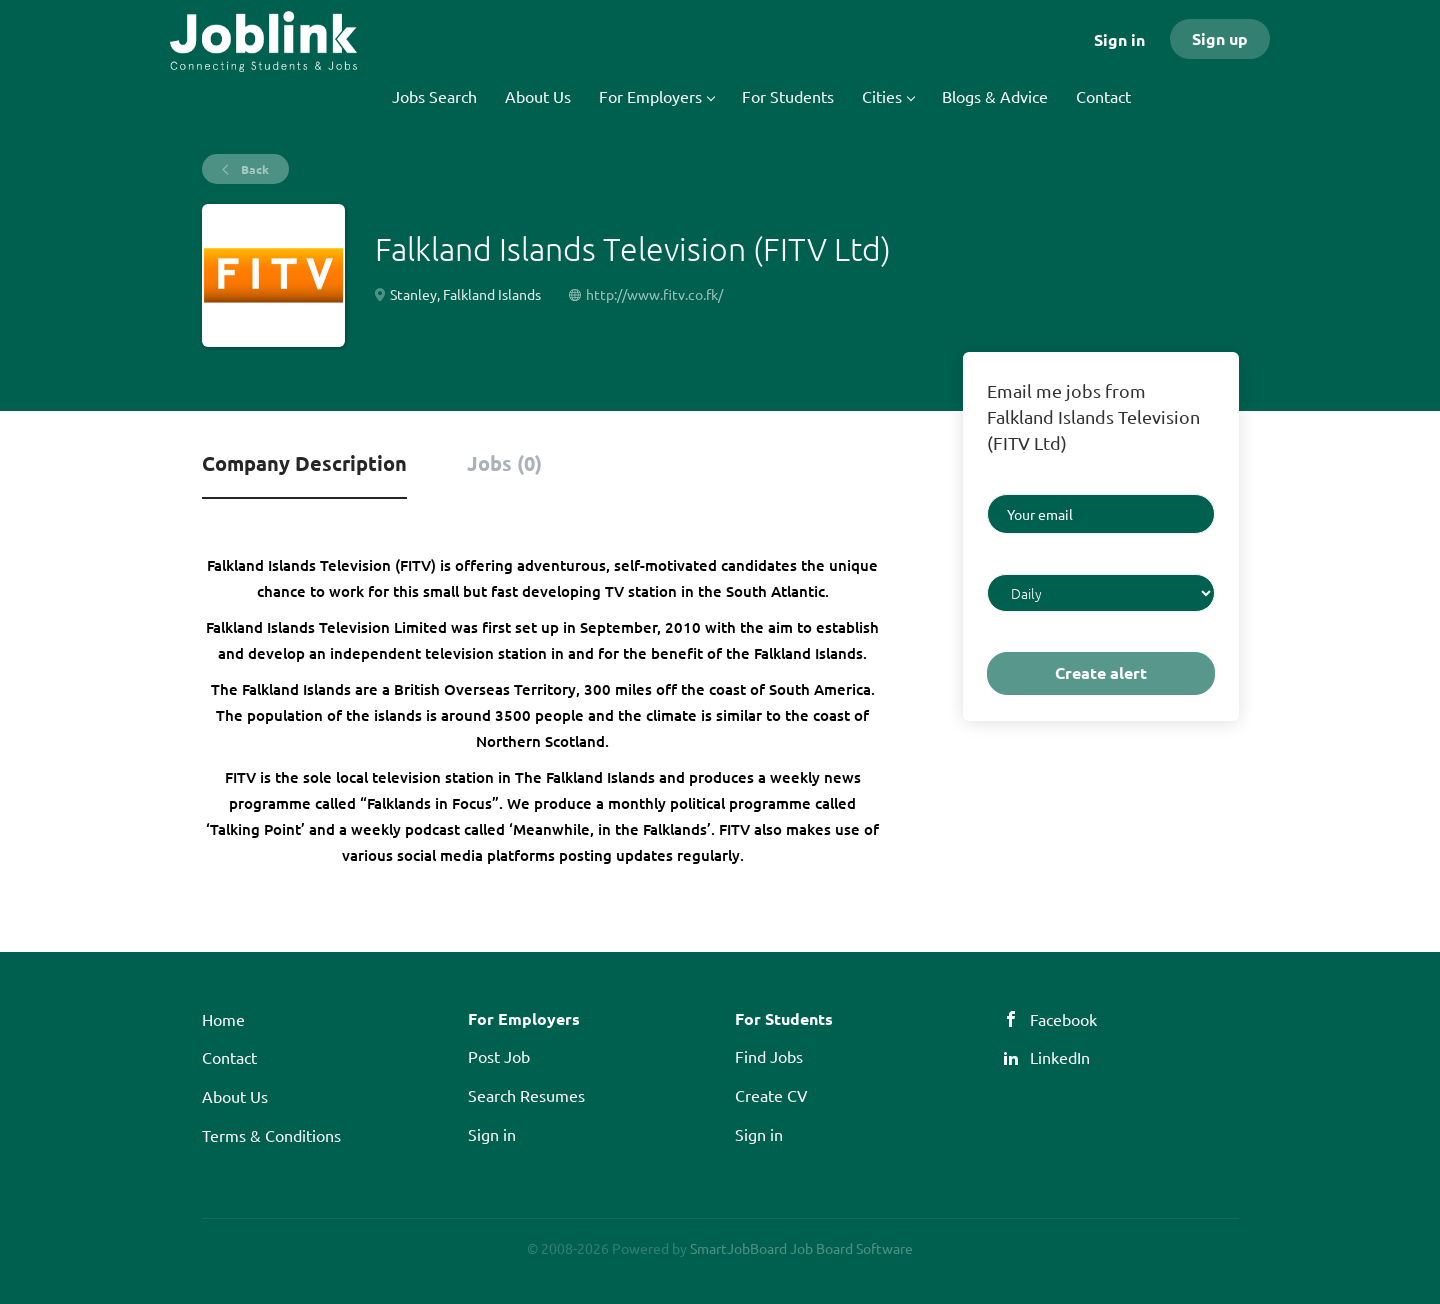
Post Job (499, 1056)
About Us (235, 1096)
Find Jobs (769, 1056)
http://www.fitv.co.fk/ (654, 294)
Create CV (771, 1095)
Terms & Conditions (271, 1135)
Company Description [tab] (304, 463)
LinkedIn (1060, 1057)
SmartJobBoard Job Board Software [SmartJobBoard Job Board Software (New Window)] (801, 1248)
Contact (229, 1057)
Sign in (1119, 39)
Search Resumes (526, 1095)
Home (223, 1019)
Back (253, 169)
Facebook (1063, 1019)
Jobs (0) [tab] (504, 463)
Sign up (1220, 38)
